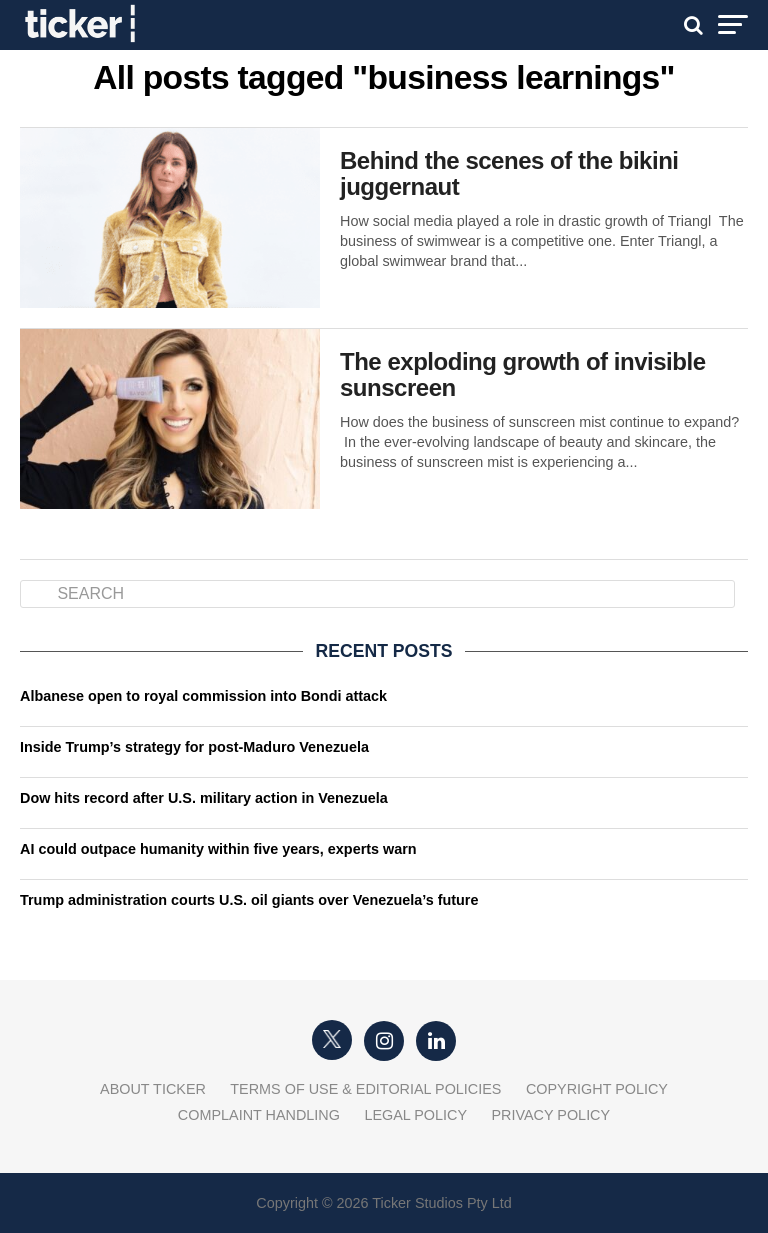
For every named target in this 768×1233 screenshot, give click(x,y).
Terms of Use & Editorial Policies (365, 1089)
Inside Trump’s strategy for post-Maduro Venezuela (194, 747)
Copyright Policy (597, 1089)
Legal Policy (415, 1115)
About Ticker (153, 1089)
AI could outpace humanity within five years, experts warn (218, 849)
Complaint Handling (259, 1115)
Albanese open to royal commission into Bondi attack (203, 696)
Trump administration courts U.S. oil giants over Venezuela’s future (249, 900)
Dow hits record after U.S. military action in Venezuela (204, 798)
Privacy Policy (550, 1115)
